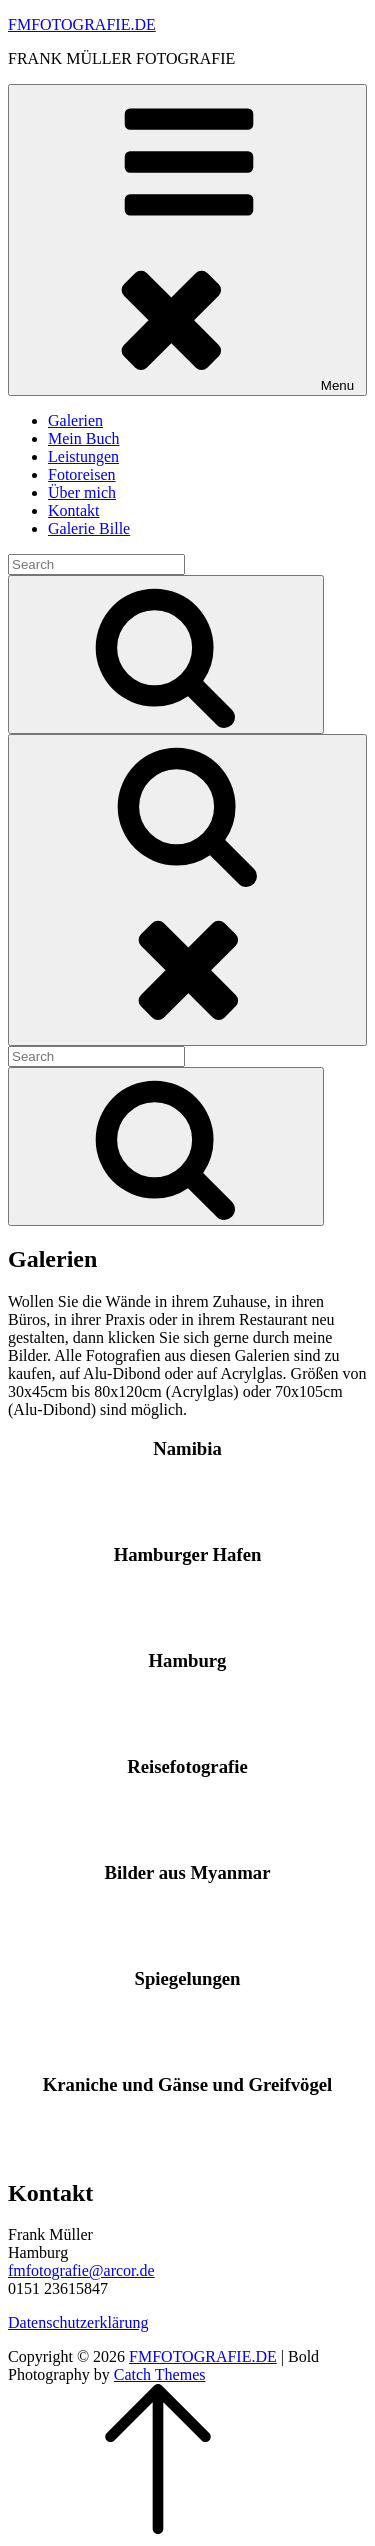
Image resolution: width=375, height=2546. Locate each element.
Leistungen (83, 456)
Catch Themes (160, 2374)
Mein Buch (84, 438)
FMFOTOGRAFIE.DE (82, 24)
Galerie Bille (89, 528)
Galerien (75, 420)
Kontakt (74, 510)
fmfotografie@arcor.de (81, 2270)
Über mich (82, 492)
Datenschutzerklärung (78, 2322)
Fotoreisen (82, 474)
